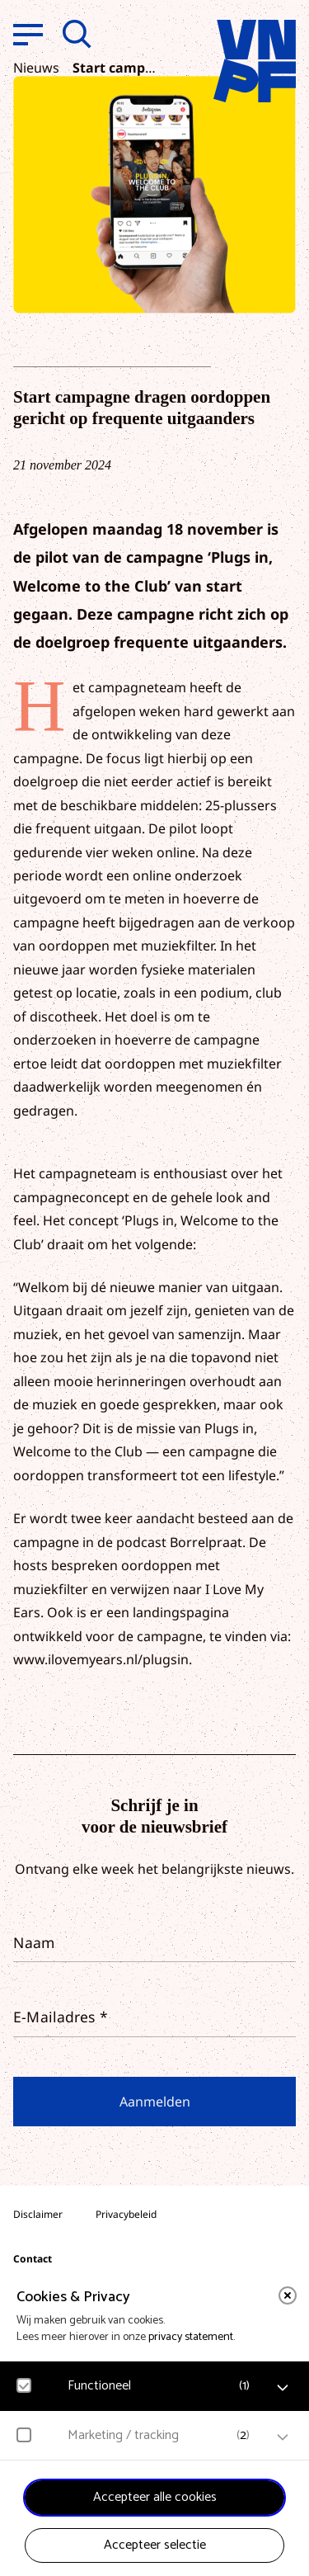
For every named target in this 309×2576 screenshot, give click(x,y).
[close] (288, 2295)
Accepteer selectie (155, 2545)
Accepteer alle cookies (155, 2497)
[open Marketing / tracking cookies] (282, 2437)
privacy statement (190, 2337)
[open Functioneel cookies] (282, 2387)
